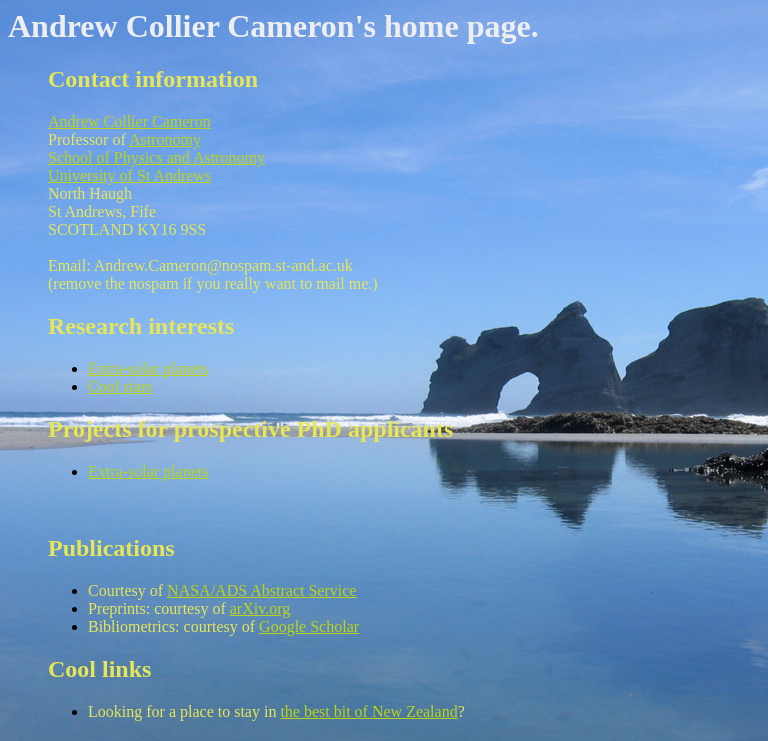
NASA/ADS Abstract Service (261, 590)
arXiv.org (260, 608)
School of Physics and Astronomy (156, 157)
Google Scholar (309, 626)
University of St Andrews (129, 175)
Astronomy (165, 139)
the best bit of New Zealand (368, 711)
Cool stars (120, 386)
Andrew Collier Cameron (129, 121)
